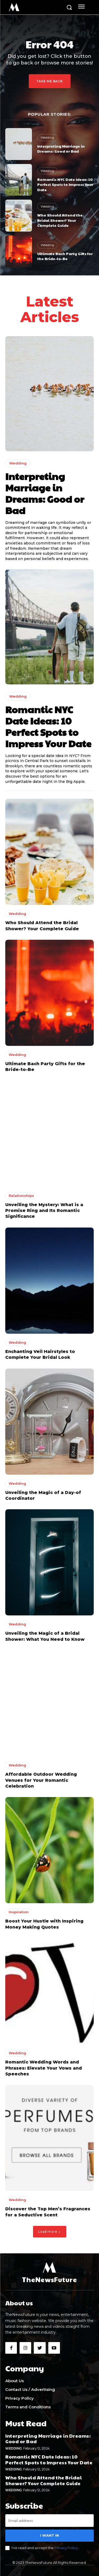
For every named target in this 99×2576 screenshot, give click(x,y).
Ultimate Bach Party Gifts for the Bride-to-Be (65, 256)
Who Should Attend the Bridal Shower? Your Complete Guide (60, 220)
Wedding (47, 137)
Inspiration (19, 1912)
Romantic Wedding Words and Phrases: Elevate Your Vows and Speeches (43, 2068)
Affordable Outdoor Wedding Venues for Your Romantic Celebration (41, 1780)
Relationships (21, 1195)
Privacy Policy (66, 2548)
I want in (49, 2535)
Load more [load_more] (49, 2232)
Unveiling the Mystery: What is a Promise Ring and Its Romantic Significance (44, 1210)
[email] (49, 2520)
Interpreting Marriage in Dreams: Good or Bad (61, 148)
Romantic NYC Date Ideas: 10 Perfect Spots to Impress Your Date (65, 184)
